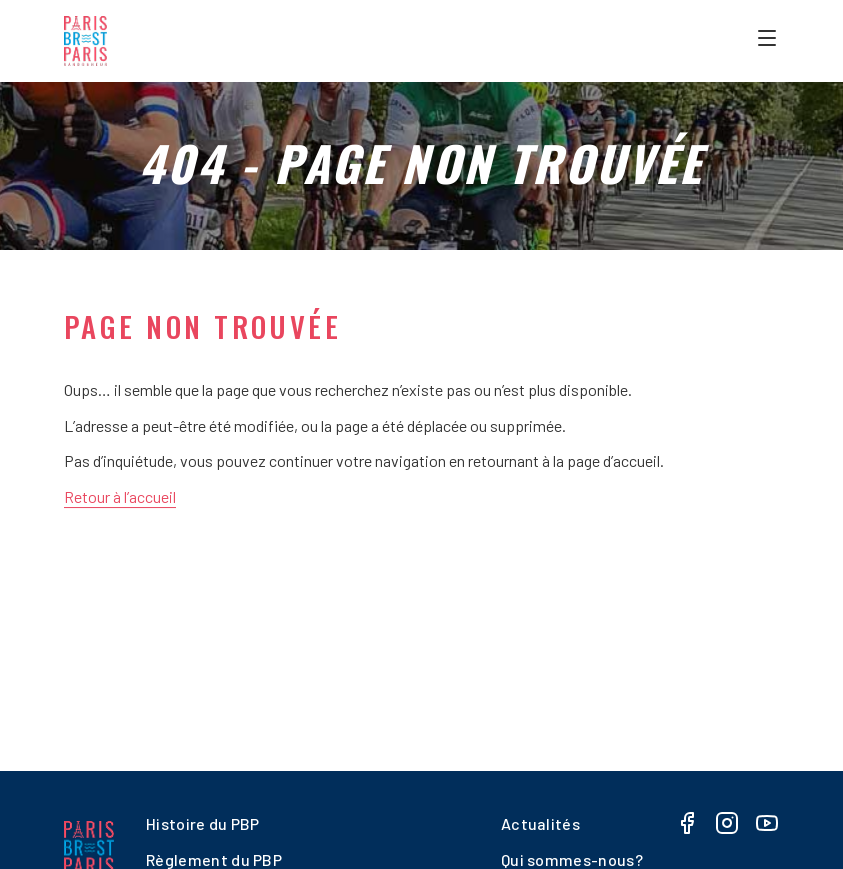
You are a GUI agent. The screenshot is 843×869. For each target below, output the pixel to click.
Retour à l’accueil (120, 496)
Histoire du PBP (203, 823)
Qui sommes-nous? (572, 859)
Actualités (540, 823)
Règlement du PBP (214, 859)
